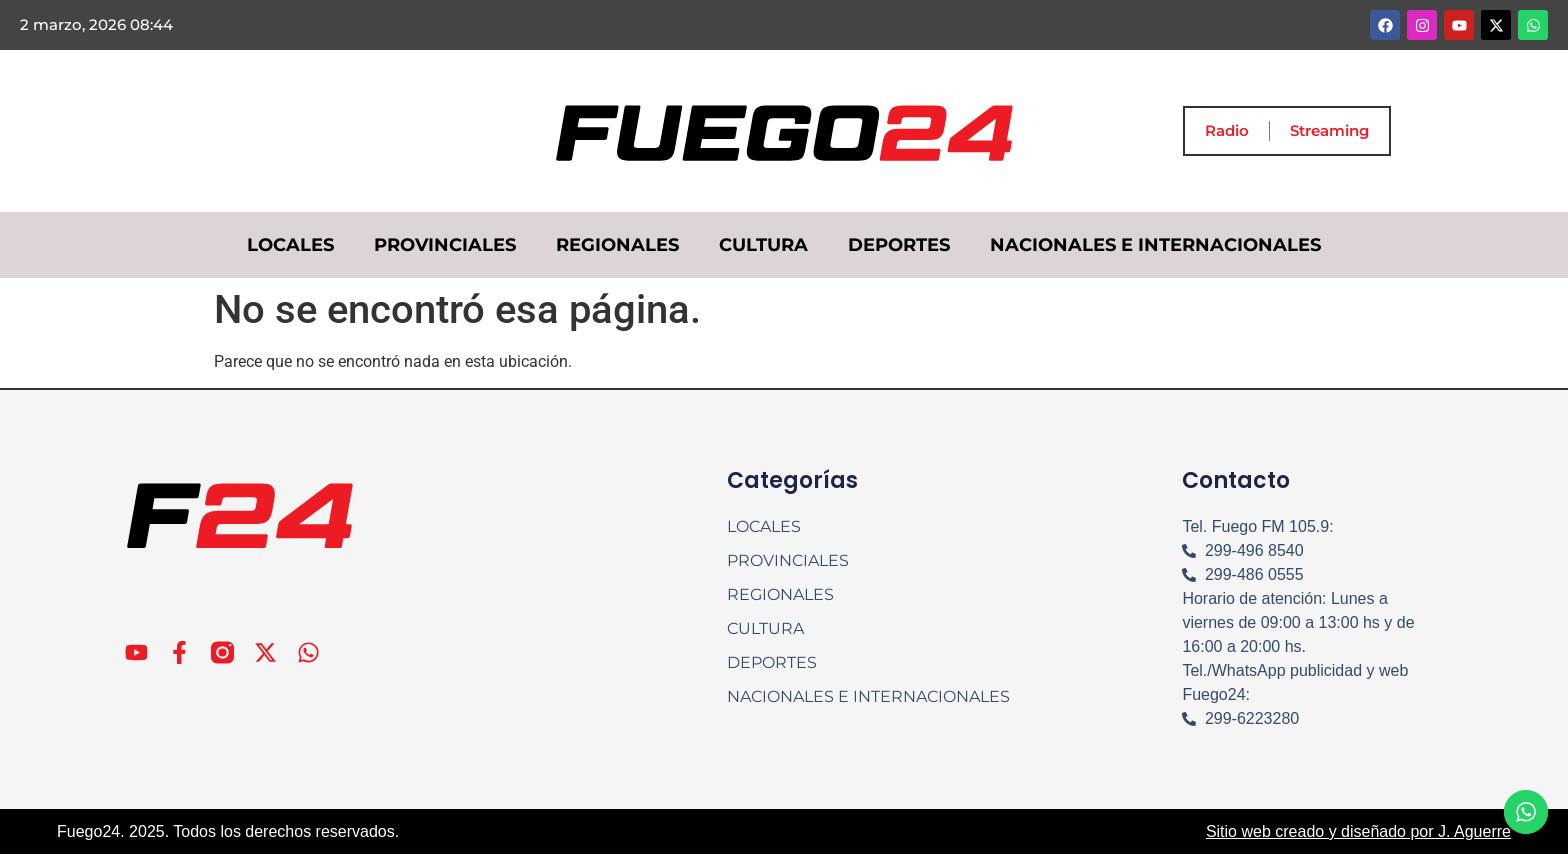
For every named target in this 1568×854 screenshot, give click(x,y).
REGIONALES (617, 245)
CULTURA (763, 245)
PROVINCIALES (445, 245)
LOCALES (290, 245)
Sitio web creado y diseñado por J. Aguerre (1358, 831)
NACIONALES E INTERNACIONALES (1155, 245)
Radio (1227, 130)
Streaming (1329, 130)
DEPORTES (899, 245)
